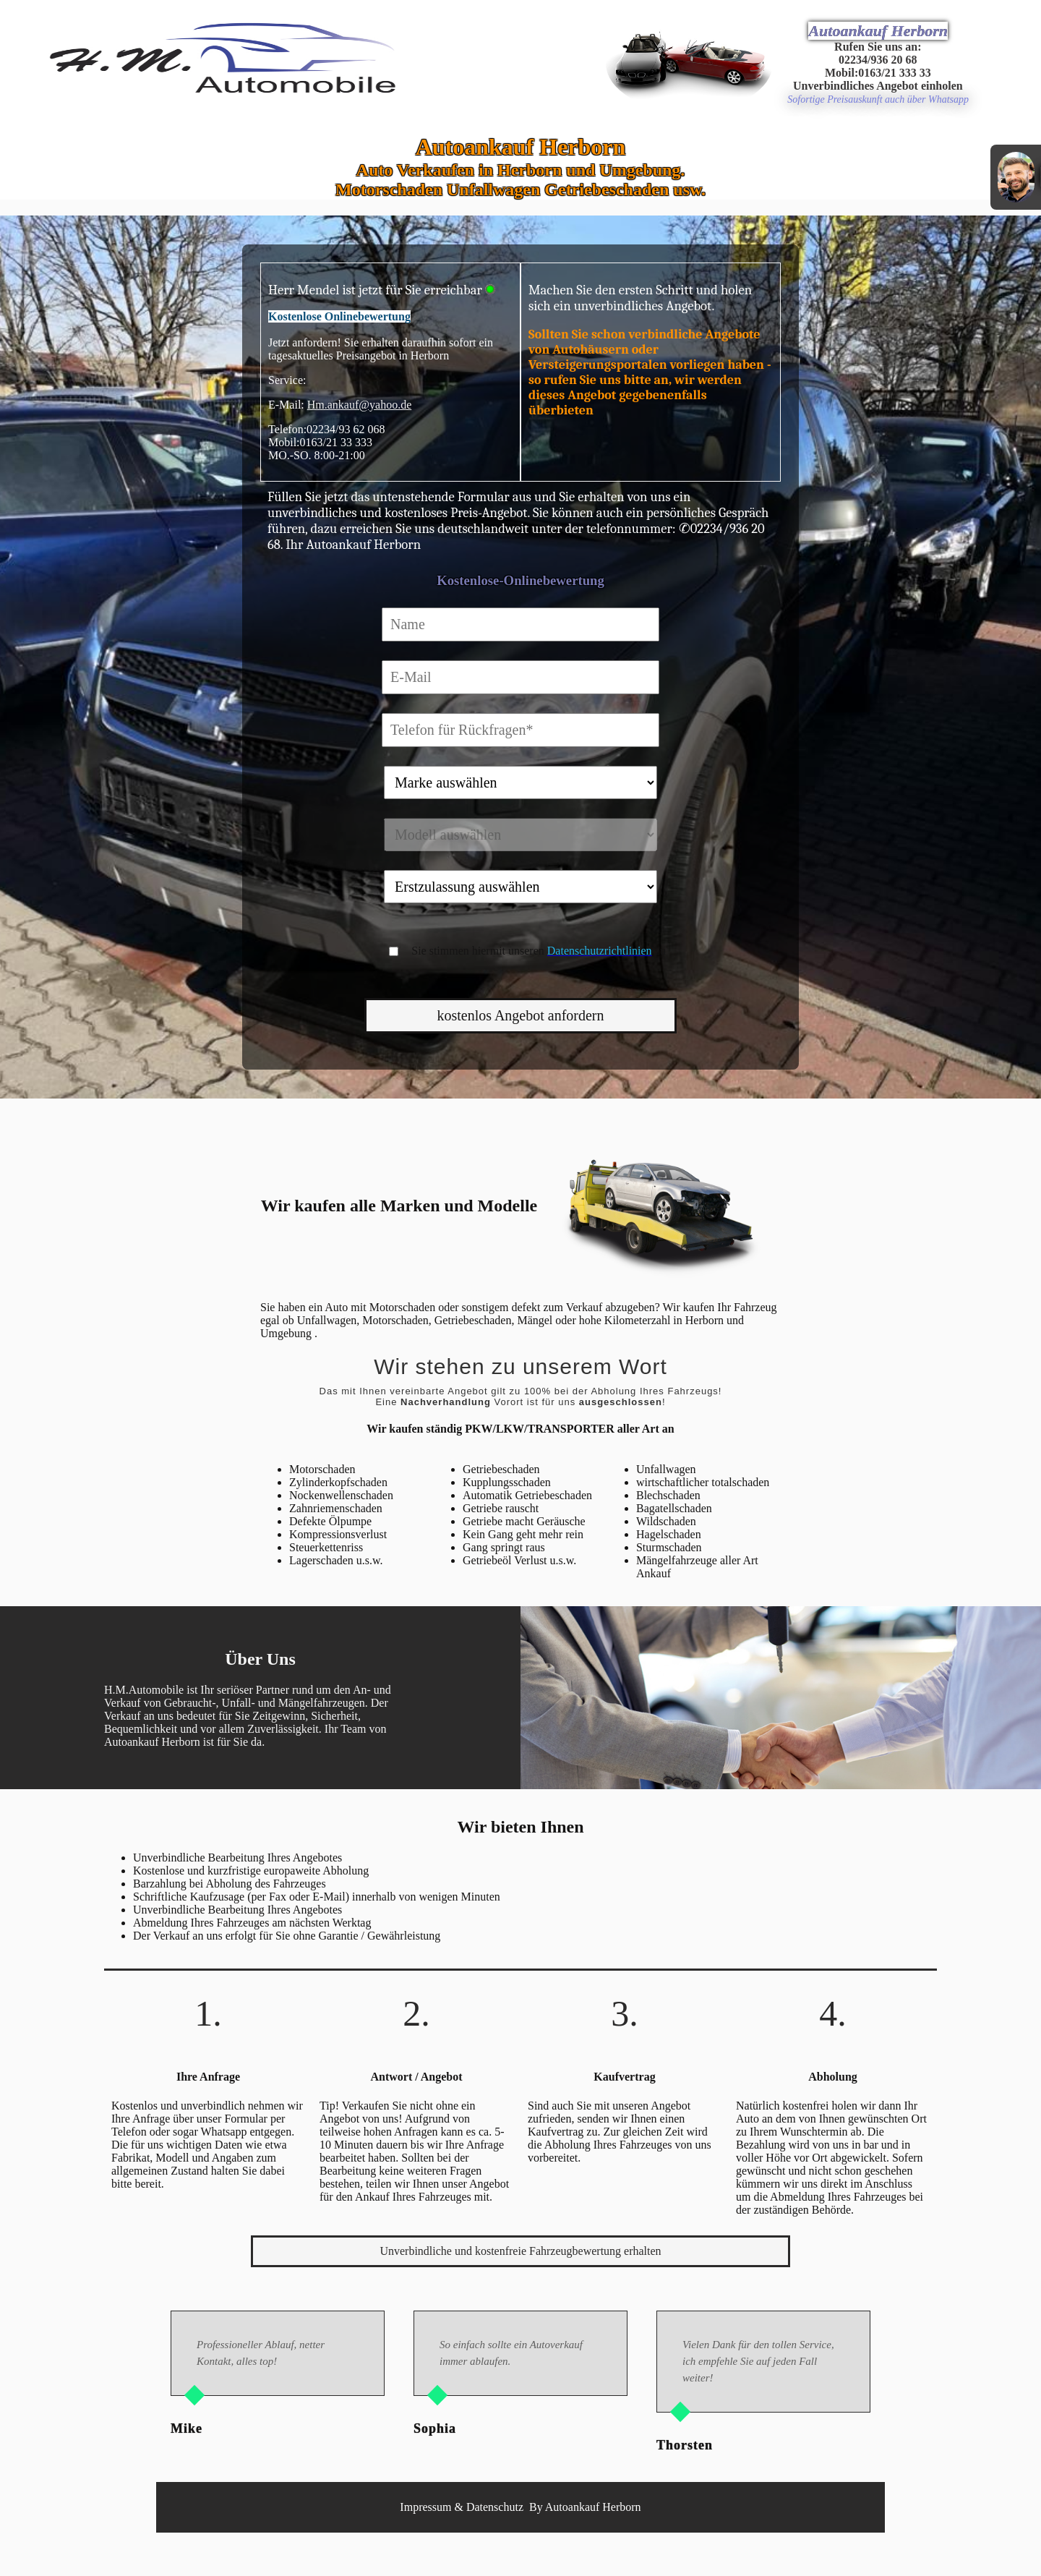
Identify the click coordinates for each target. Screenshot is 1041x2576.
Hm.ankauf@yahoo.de (359, 404)
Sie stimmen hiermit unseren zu (538, 950)
